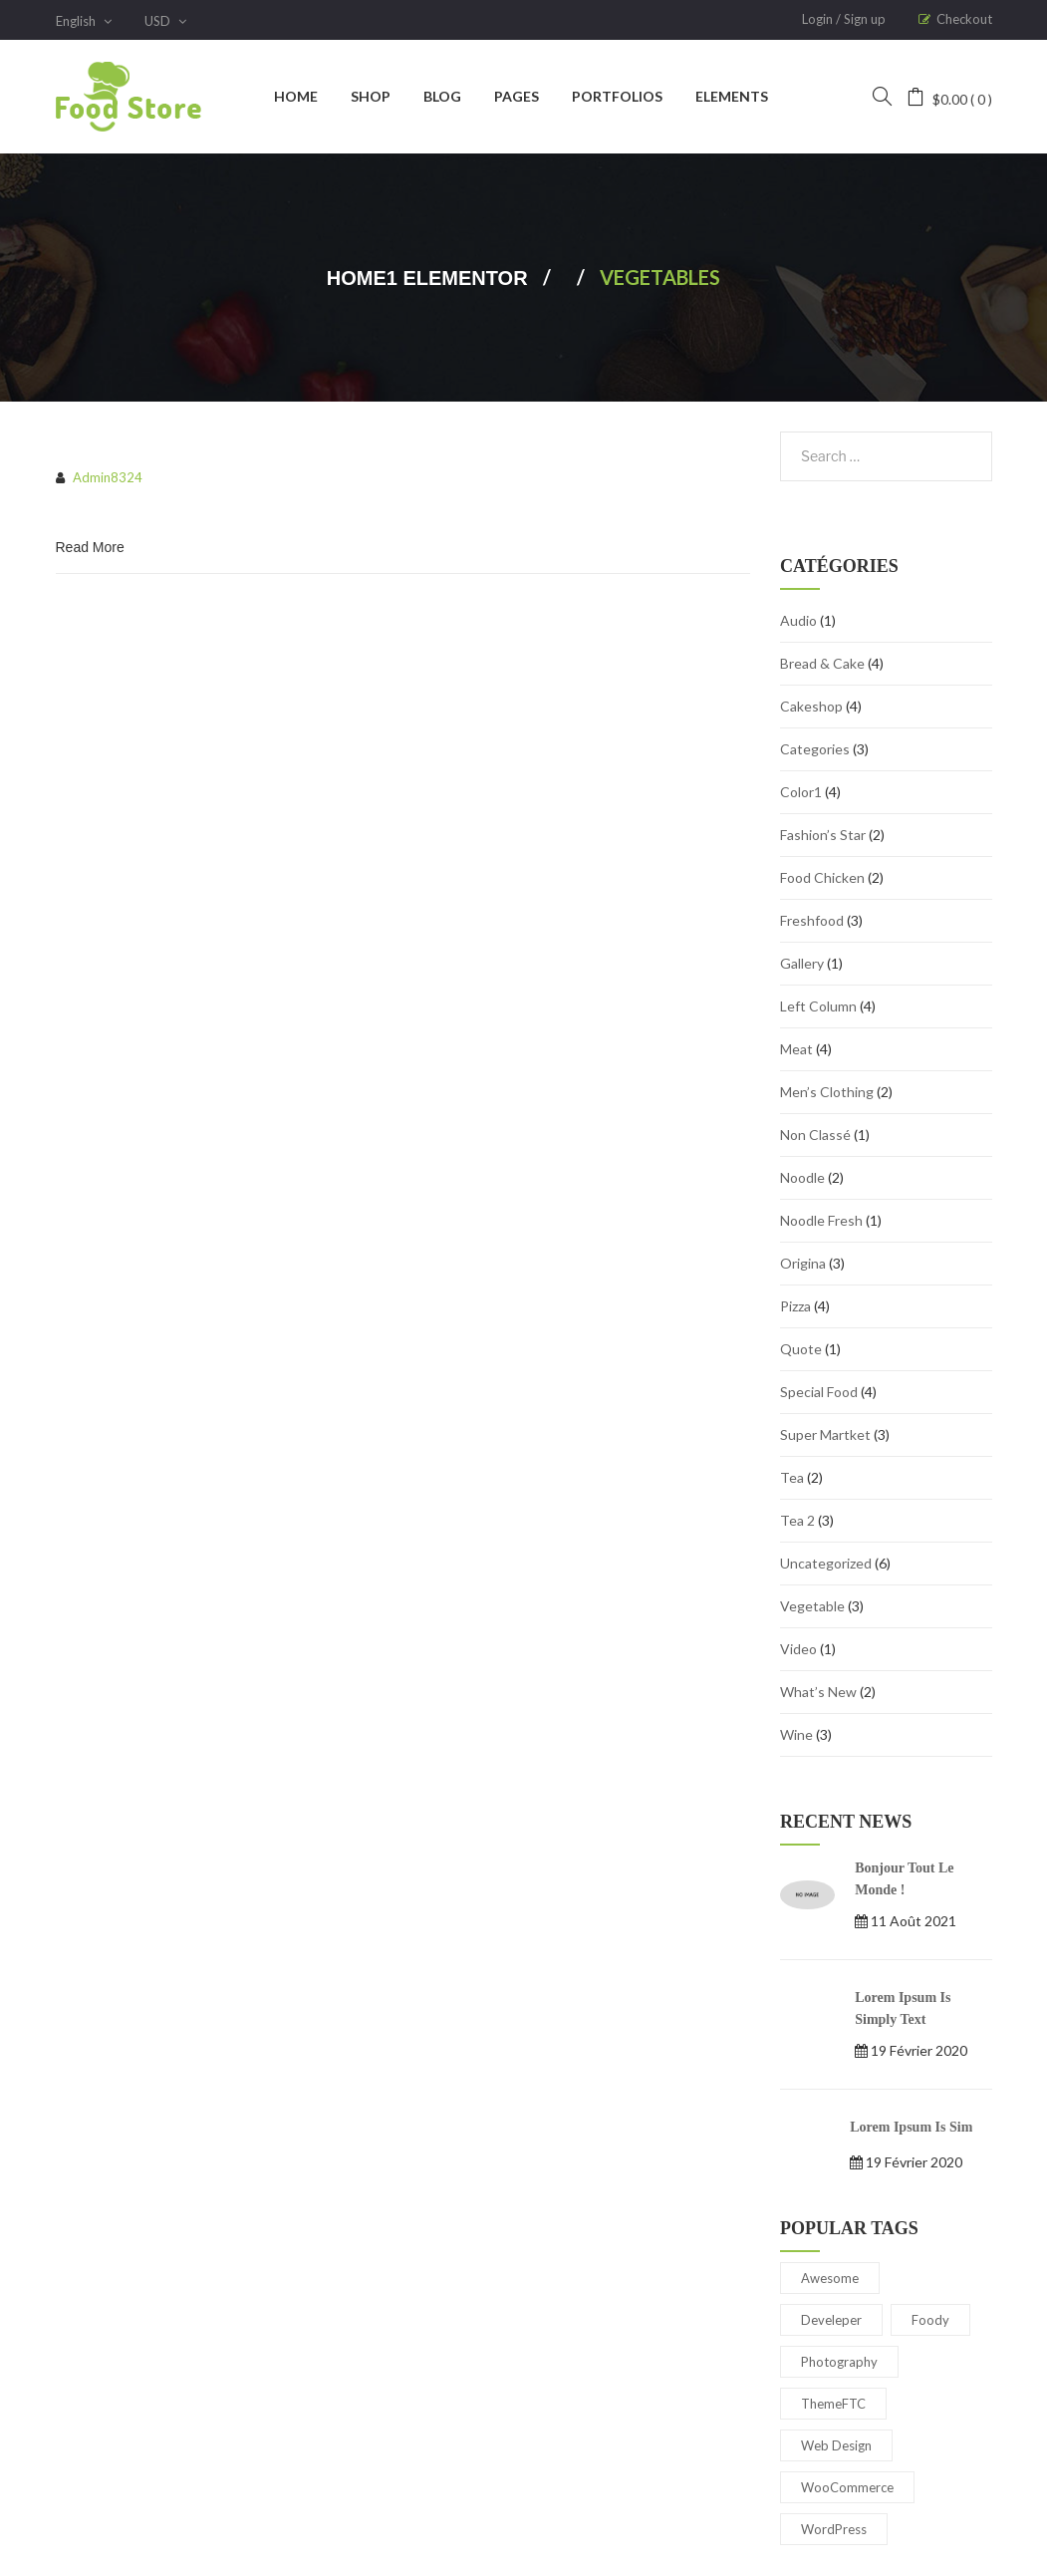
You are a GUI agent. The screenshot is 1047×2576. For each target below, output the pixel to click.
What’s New (818, 1691)
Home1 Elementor (427, 278)
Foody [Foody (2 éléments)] (930, 2320)
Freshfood (812, 920)
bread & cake (822, 663)
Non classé (815, 1134)
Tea (792, 1477)
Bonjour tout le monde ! (904, 1878)
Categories (815, 748)
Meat (796, 1048)
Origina (803, 1263)
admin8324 (107, 477)
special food (819, 1391)
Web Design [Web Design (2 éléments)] (836, 2445)
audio (798, 620)
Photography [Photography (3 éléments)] (839, 2362)
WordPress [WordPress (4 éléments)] (834, 2529)
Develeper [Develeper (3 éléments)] (831, 2320)
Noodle (802, 1177)
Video (798, 1648)
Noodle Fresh (821, 1220)
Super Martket (825, 1434)
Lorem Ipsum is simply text (902, 2008)
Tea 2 (797, 1520)
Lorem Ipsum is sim (911, 2127)
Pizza (795, 1305)
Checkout (964, 19)
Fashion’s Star (823, 834)
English (84, 21)
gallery (802, 963)
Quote (801, 1348)
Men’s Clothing (827, 1091)
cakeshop (811, 706)
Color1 (801, 791)
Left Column (818, 1006)
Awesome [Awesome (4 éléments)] (830, 2278)
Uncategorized (826, 1563)
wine (796, 1734)
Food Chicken (822, 877)
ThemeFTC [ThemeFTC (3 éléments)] (833, 2404)
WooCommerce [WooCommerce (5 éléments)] (847, 2487)
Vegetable (812, 1605)
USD (165, 21)
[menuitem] (296, 97)
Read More (90, 547)
